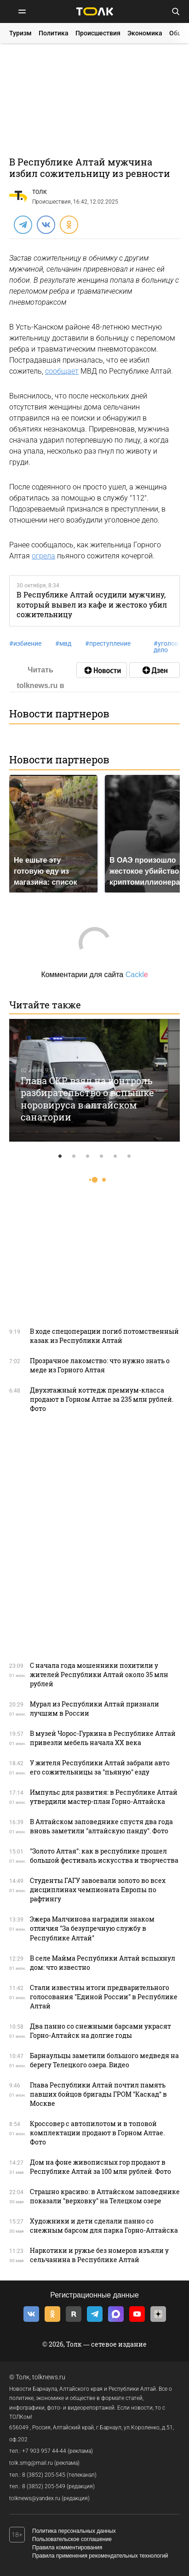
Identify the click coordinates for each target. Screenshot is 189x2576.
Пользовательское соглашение (72, 2539)
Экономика (144, 33)
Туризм (20, 33)
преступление (108, 643)
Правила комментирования (67, 2547)
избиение (25, 643)
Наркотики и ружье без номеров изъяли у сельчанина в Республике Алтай (99, 2255)
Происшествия (97, 33)
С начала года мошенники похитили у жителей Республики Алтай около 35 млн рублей (99, 1674)
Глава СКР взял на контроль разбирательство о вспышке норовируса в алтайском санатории (87, 1099)
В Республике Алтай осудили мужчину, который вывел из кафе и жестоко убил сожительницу (92, 604)
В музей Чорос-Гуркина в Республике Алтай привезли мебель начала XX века (103, 1738)
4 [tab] (101, 1156)
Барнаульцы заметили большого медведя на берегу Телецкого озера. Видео (104, 2060)
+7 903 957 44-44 (44, 2451)
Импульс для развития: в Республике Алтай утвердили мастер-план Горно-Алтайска (104, 1797)
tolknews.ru (48, 2377)
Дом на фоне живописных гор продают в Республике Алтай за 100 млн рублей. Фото (100, 2167)
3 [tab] (87, 1156)
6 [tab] (129, 1156)
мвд (63, 643)
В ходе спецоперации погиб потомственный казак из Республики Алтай (104, 1336)
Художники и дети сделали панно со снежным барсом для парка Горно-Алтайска (104, 2226)
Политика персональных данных (74, 2531)
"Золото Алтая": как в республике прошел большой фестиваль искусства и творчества (104, 1856)
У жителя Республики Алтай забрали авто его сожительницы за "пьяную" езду (100, 1767)
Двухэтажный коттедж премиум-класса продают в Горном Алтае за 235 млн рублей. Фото (101, 1399)
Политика (54, 33)
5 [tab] (115, 1156)
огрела (43, 556)
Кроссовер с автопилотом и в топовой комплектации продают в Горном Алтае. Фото (97, 2132)
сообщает (62, 371)
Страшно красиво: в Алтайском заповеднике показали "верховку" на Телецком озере (105, 2196)
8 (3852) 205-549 (43, 2486)
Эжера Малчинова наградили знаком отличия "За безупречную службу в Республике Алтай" (92, 1928)
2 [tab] (74, 1156)
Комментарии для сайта (94, 974)
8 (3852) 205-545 (43, 2475)
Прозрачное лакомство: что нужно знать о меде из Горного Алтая (100, 1365)
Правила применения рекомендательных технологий (100, 2556)
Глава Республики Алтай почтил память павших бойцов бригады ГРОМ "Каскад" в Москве (98, 2094)
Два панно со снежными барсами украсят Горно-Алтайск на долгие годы (100, 2031)
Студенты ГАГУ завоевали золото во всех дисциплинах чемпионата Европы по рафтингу (98, 1889)
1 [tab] (60, 1156)
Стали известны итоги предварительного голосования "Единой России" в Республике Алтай (104, 1996)
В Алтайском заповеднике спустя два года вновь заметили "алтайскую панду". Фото (101, 1826)
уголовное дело (171, 647)
